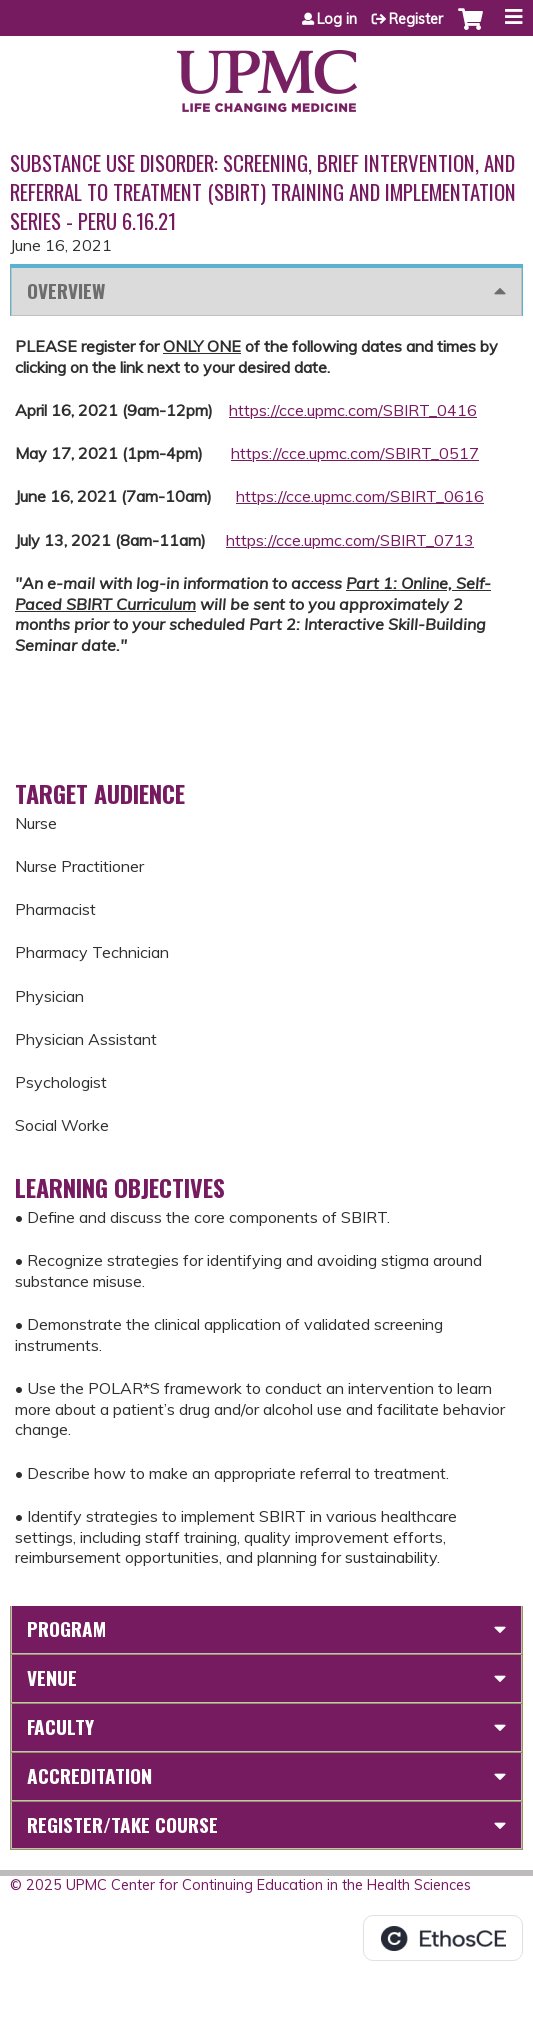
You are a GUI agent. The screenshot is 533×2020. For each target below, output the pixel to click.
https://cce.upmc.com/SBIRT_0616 (360, 496)
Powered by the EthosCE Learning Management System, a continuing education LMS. (443, 1938)
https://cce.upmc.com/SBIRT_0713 (350, 540)
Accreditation (89, 1775)
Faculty (60, 1726)
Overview (66, 290)
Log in (337, 19)
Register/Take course (122, 1824)
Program (66, 1628)
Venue (52, 1677)
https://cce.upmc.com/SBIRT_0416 (353, 410)
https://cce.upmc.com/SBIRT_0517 (355, 453)
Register (416, 19)
